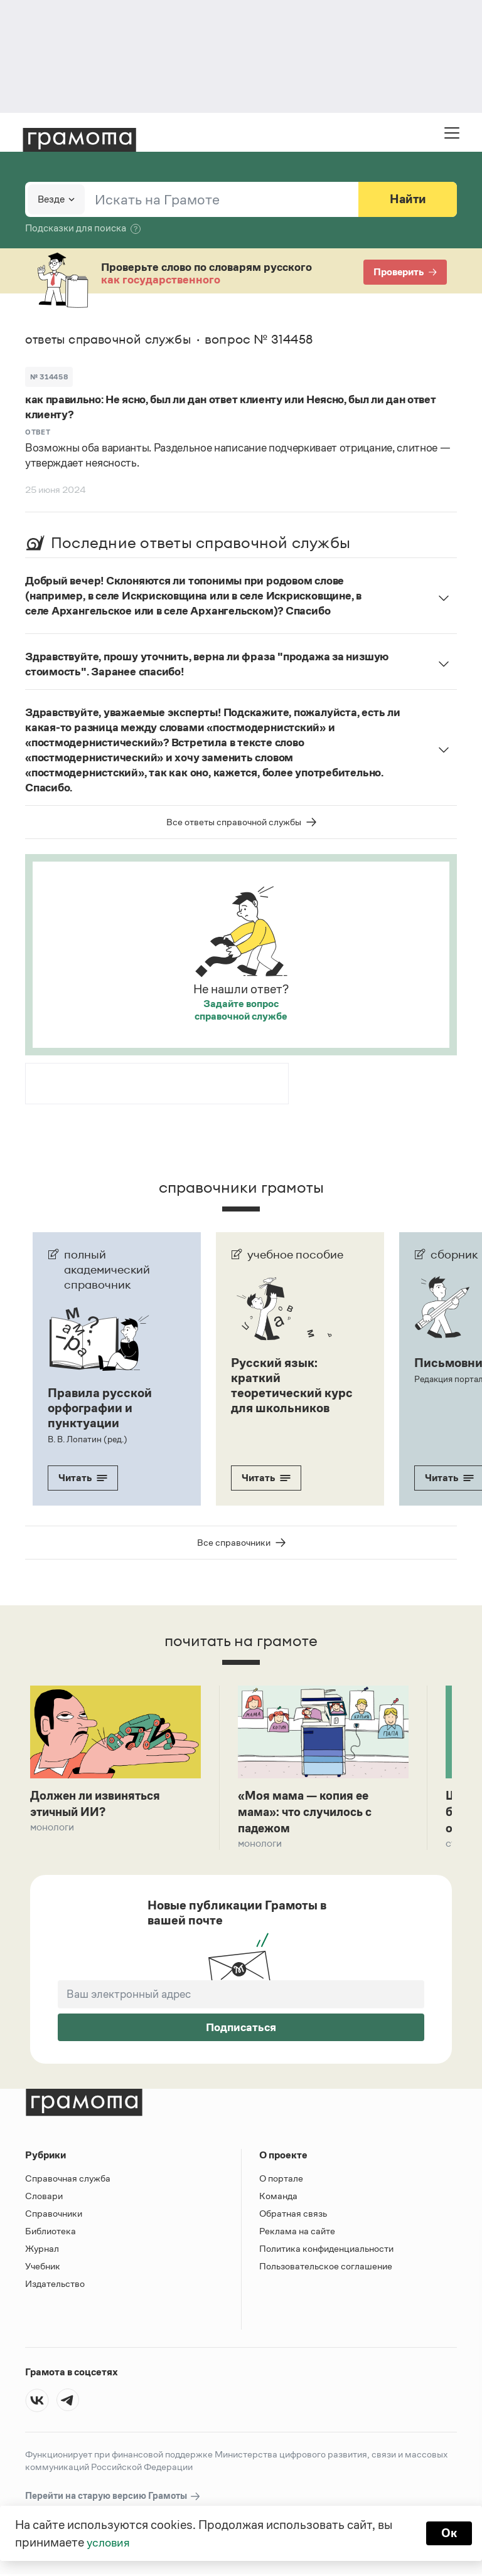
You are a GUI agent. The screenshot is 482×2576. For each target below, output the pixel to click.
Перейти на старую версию (113, 2498)
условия (109, 2542)
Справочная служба (67, 2180)
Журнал (42, 2250)
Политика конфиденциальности (326, 2250)
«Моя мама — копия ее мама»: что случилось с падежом (308, 1813)
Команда (278, 2197)
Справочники (53, 2215)
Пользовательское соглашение (325, 2267)
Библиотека (50, 2232)
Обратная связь (293, 2215)
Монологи (52, 1828)
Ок (448, 2533)
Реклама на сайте (297, 2232)
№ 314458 (49, 377)
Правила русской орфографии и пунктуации (100, 1408)
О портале (281, 2180)
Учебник (42, 2267)
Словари (44, 2197)
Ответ (37, 432)
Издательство (55, 2285)
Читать (82, 1477)
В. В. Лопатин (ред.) (87, 1439)
